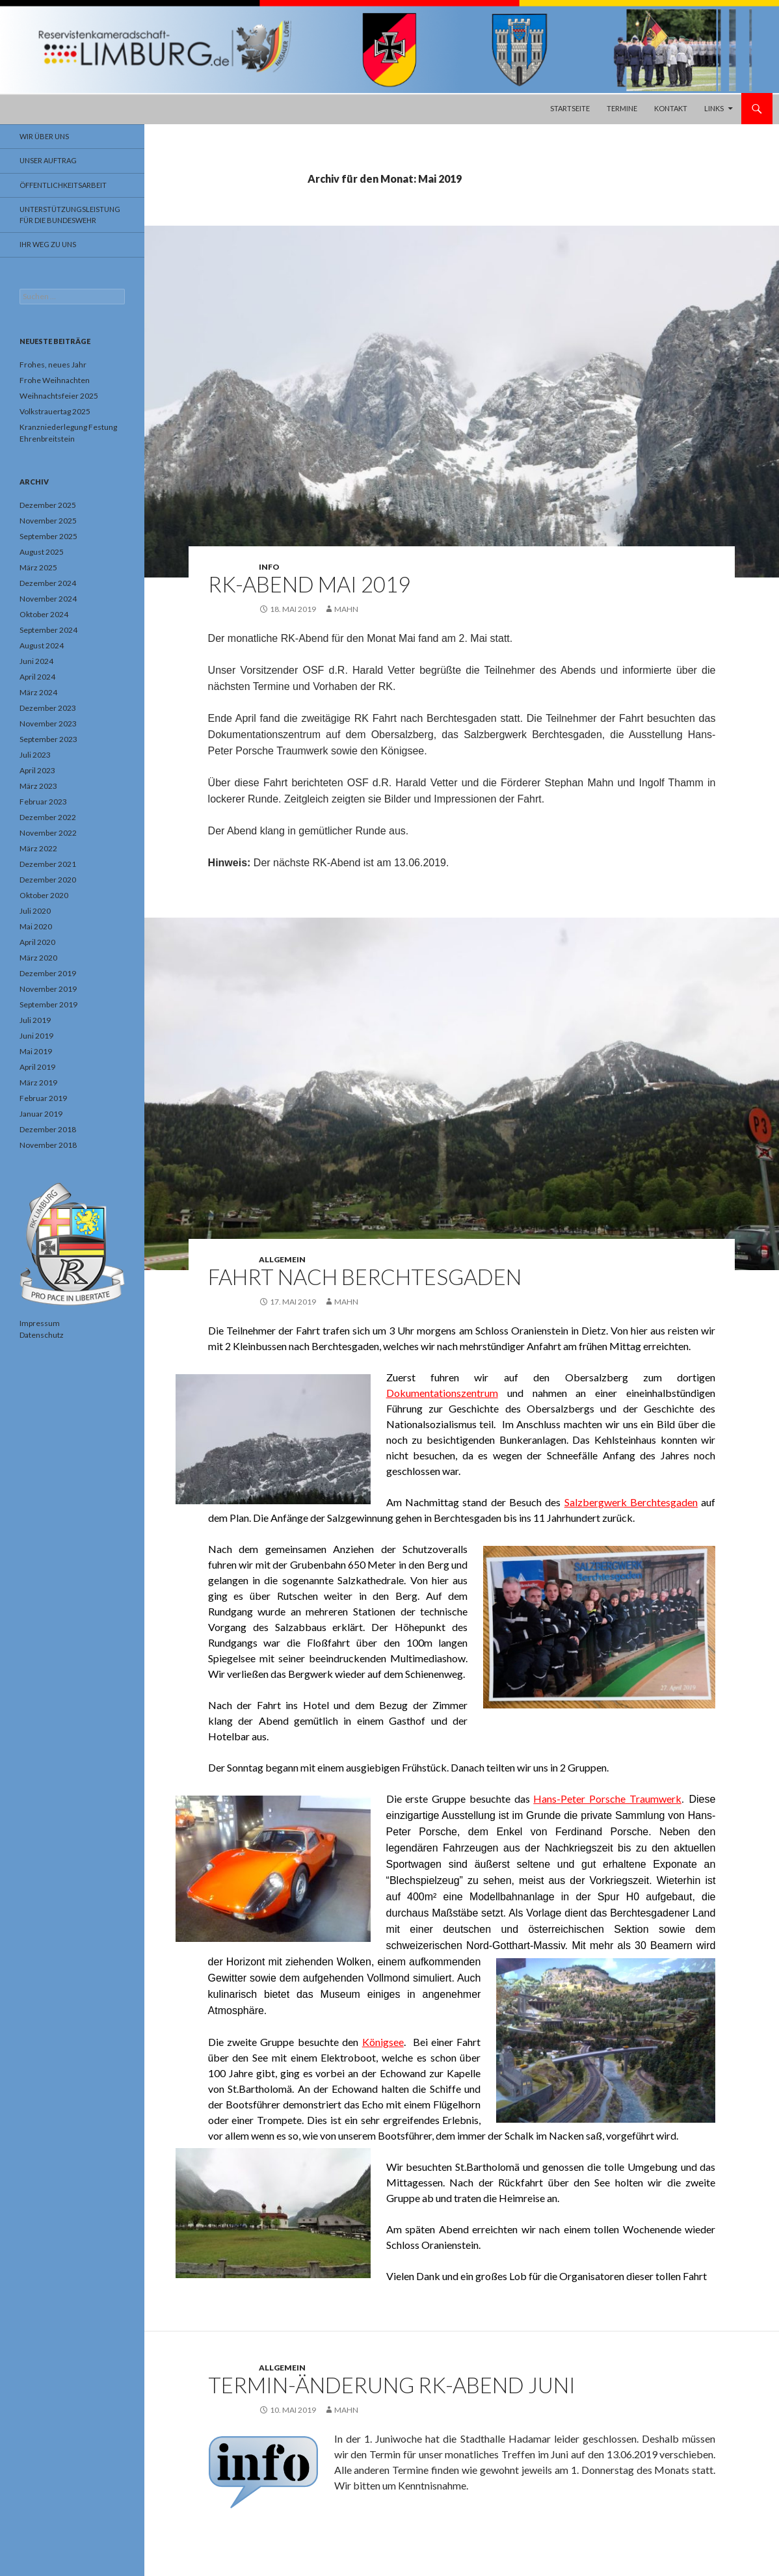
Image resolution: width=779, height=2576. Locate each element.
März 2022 (38, 848)
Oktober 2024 (44, 614)
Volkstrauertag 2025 (55, 411)
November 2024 (48, 599)
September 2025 (48, 536)
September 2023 (48, 739)
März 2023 (38, 786)
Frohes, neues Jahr (53, 364)
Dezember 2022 (48, 817)
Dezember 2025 (48, 505)
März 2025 (38, 567)
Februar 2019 (43, 1098)
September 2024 (48, 630)
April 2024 (37, 677)
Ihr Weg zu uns (48, 244)
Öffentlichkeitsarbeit (63, 185)
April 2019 (37, 1067)
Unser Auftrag (48, 160)
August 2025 (42, 552)
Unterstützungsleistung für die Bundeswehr (70, 214)
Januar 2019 (41, 1114)
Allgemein (282, 1259)
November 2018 (48, 1145)
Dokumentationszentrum (442, 1393)
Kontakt (670, 108)
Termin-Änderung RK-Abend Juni (391, 2385)
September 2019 (48, 1004)
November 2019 (48, 989)
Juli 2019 (35, 1020)
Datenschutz (42, 1335)
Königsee (383, 2042)
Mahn (346, 609)
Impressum (40, 1323)
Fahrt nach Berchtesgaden (365, 1277)
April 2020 (37, 942)
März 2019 (38, 1082)
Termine (622, 108)
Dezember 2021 (48, 864)
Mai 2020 (36, 926)
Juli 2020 (35, 911)
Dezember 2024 (48, 583)
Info (269, 567)
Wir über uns (44, 136)
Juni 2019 (36, 1036)
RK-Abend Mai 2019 (309, 584)
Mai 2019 (36, 1051)
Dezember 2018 (48, 1129)
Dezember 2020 (48, 879)
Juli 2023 (35, 755)
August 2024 (42, 645)
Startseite (570, 108)
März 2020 (38, 958)
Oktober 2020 (44, 895)
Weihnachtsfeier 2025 (59, 396)
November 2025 (48, 520)
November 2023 (48, 723)
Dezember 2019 (48, 973)
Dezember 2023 (48, 708)
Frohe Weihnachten (55, 380)
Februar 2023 (43, 801)
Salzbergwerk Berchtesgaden (631, 1502)
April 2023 (37, 770)
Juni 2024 (36, 661)
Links (714, 108)
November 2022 (48, 833)
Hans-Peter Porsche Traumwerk (607, 1798)
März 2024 (38, 692)
